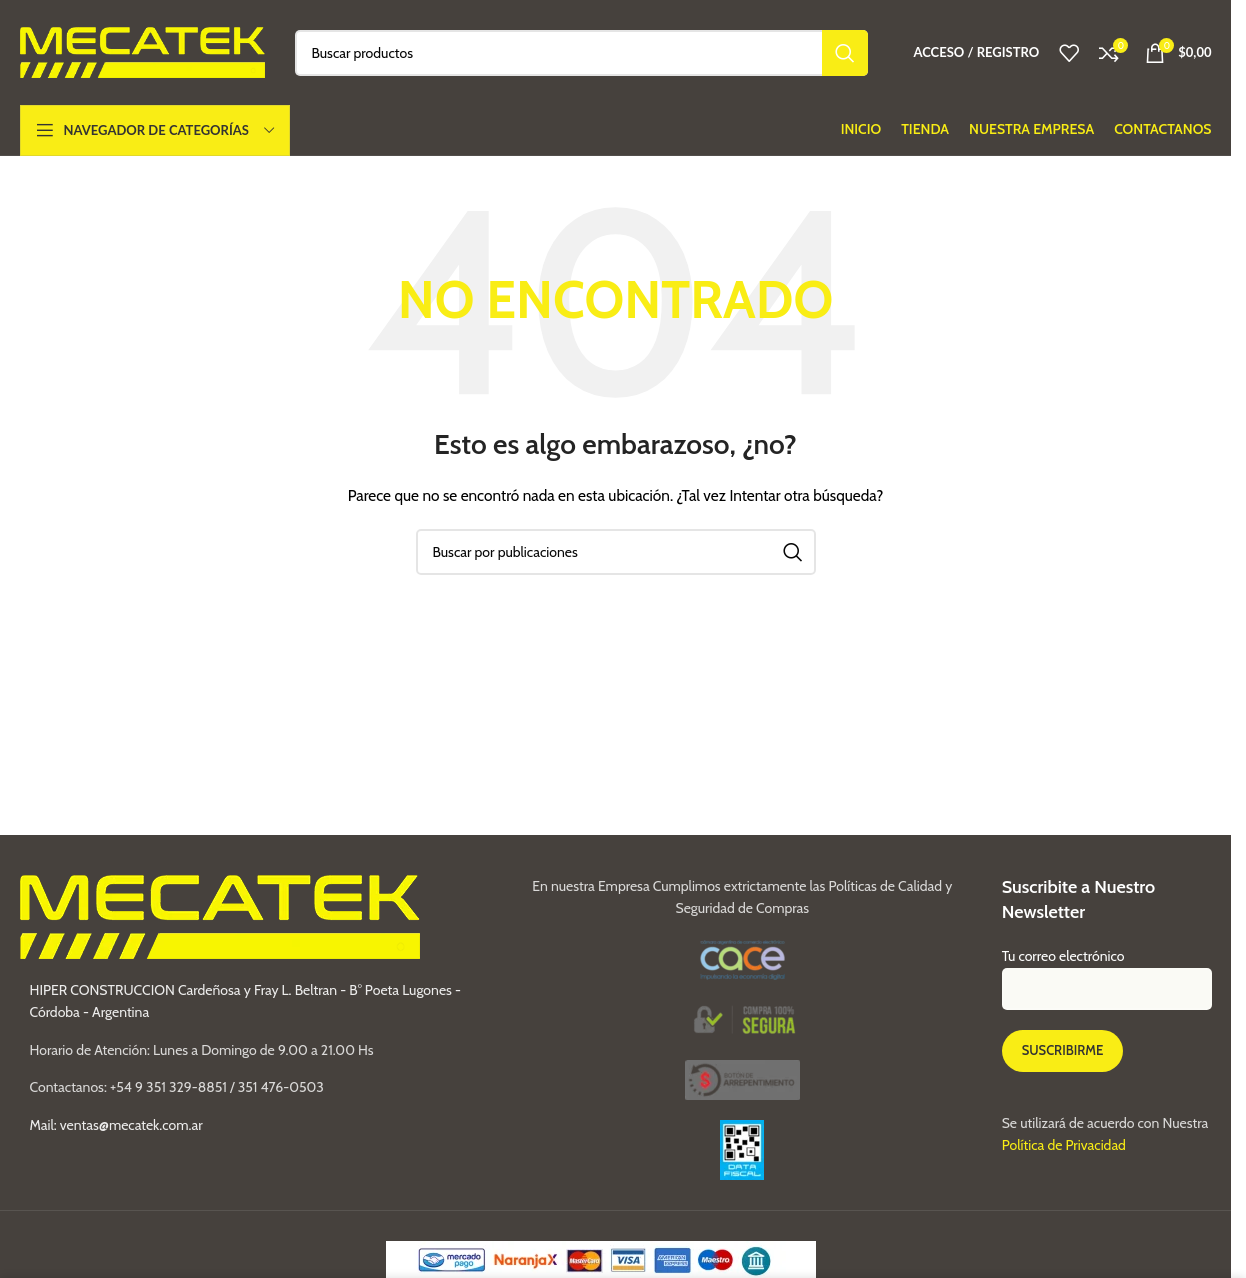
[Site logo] (142, 51)
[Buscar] (582, 53)
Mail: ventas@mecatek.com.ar (116, 1125)
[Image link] (742, 1078)
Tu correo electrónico (1107, 971)
